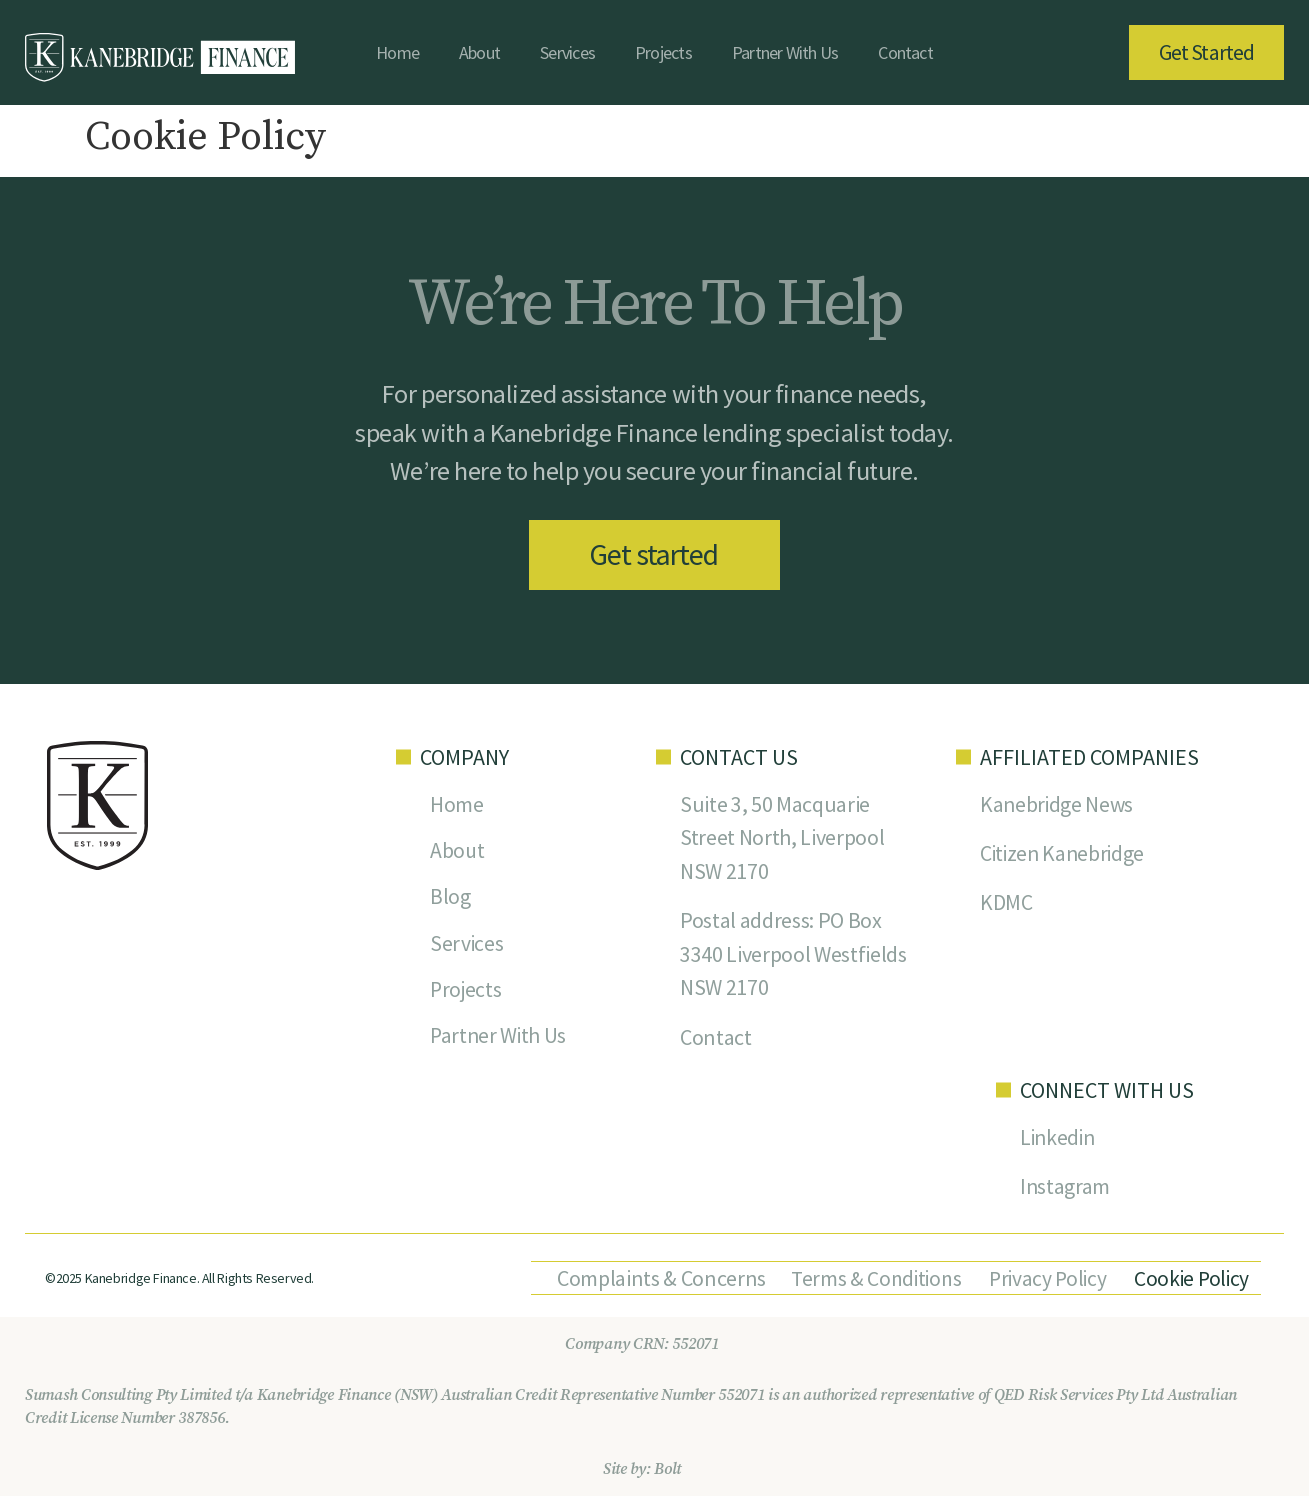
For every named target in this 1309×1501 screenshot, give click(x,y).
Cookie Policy (1189, 1283)
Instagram (1065, 1191)
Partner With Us (785, 52)
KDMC (1006, 906)
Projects (663, 52)
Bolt (667, 1474)
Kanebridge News (1058, 806)
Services (567, 52)
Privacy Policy (1043, 1283)
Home (397, 52)
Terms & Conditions (869, 1283)
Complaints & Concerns (651, 1283)
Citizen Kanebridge (1064, 856)
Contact (905, 52)
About (479, 52)
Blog (450, 900)
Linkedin (1059, 1141)
